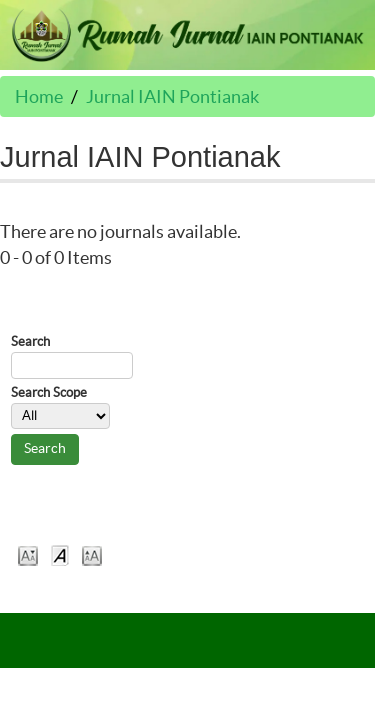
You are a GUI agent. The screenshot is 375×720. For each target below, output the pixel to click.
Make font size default (60, 554)
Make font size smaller (28, 554)
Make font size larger (92, 554)
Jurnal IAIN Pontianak (172, 96)
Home (39, 96)
